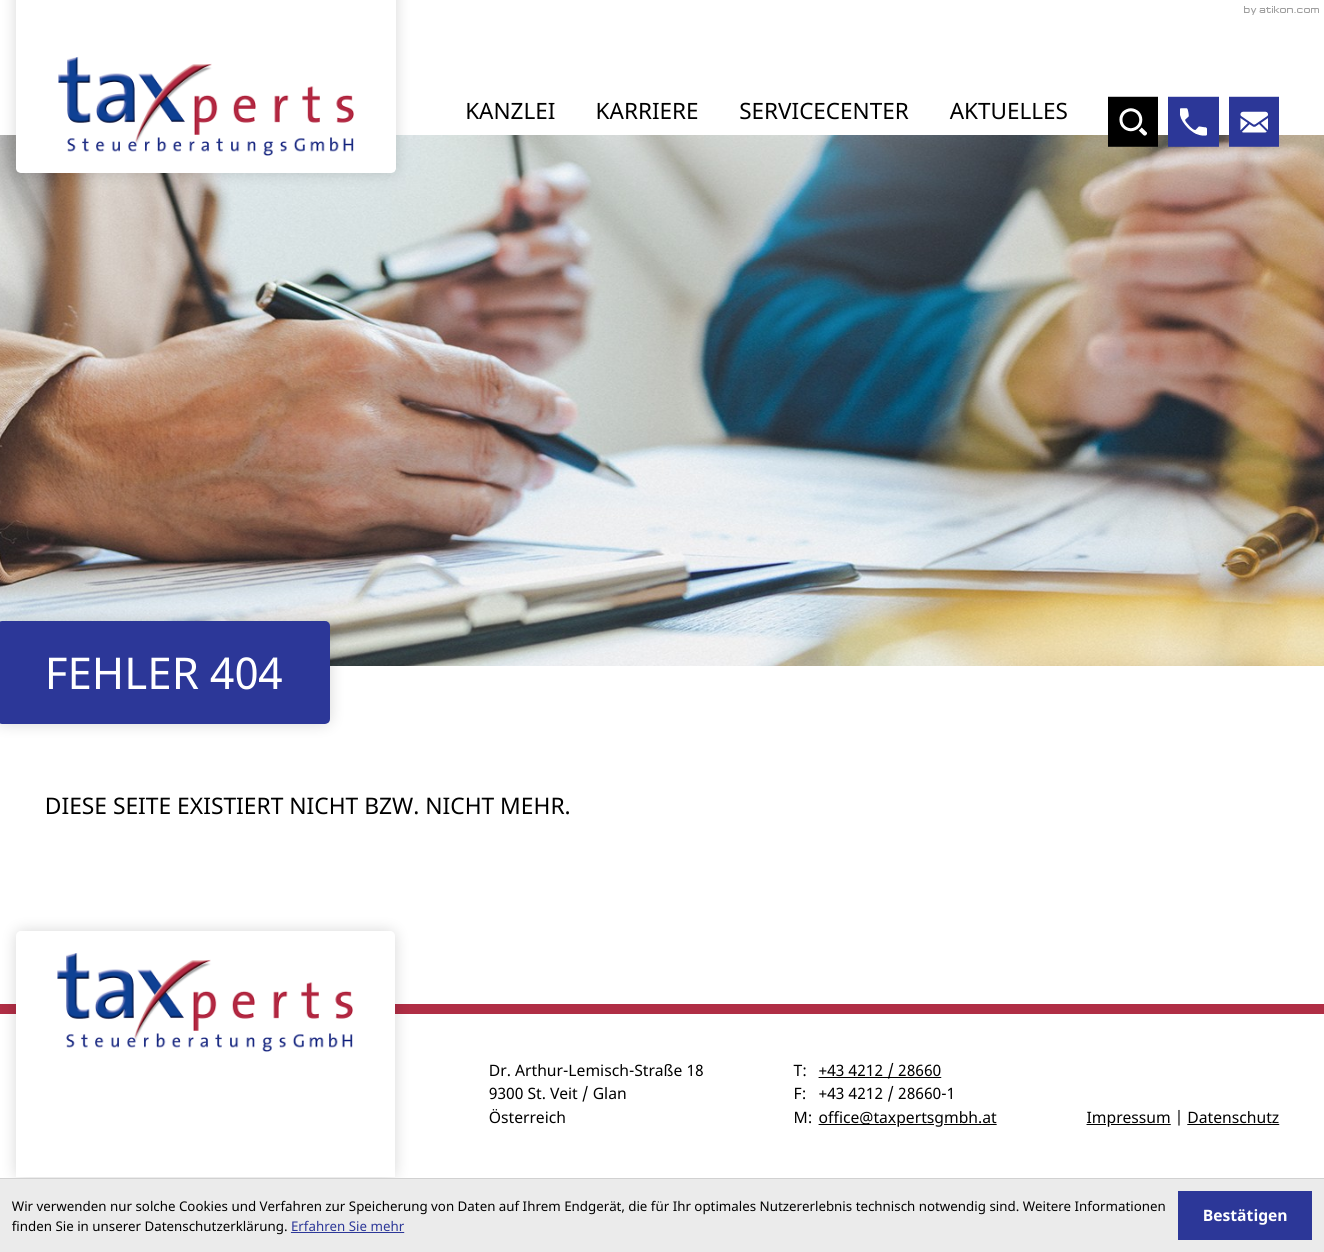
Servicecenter (824, 110)
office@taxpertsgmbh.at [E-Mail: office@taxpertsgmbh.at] (908, 1119)
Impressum (1129, 1119)
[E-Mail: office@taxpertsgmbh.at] (1254, 122)
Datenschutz (1233, 1119)
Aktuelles (1009, 110)
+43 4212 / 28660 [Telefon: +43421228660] (880, 1072)
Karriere (647, 110)
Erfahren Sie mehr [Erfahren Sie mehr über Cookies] (347, 1226)
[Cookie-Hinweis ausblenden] (1245, 1215)
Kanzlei (510, 110)
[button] (1193, 122)
